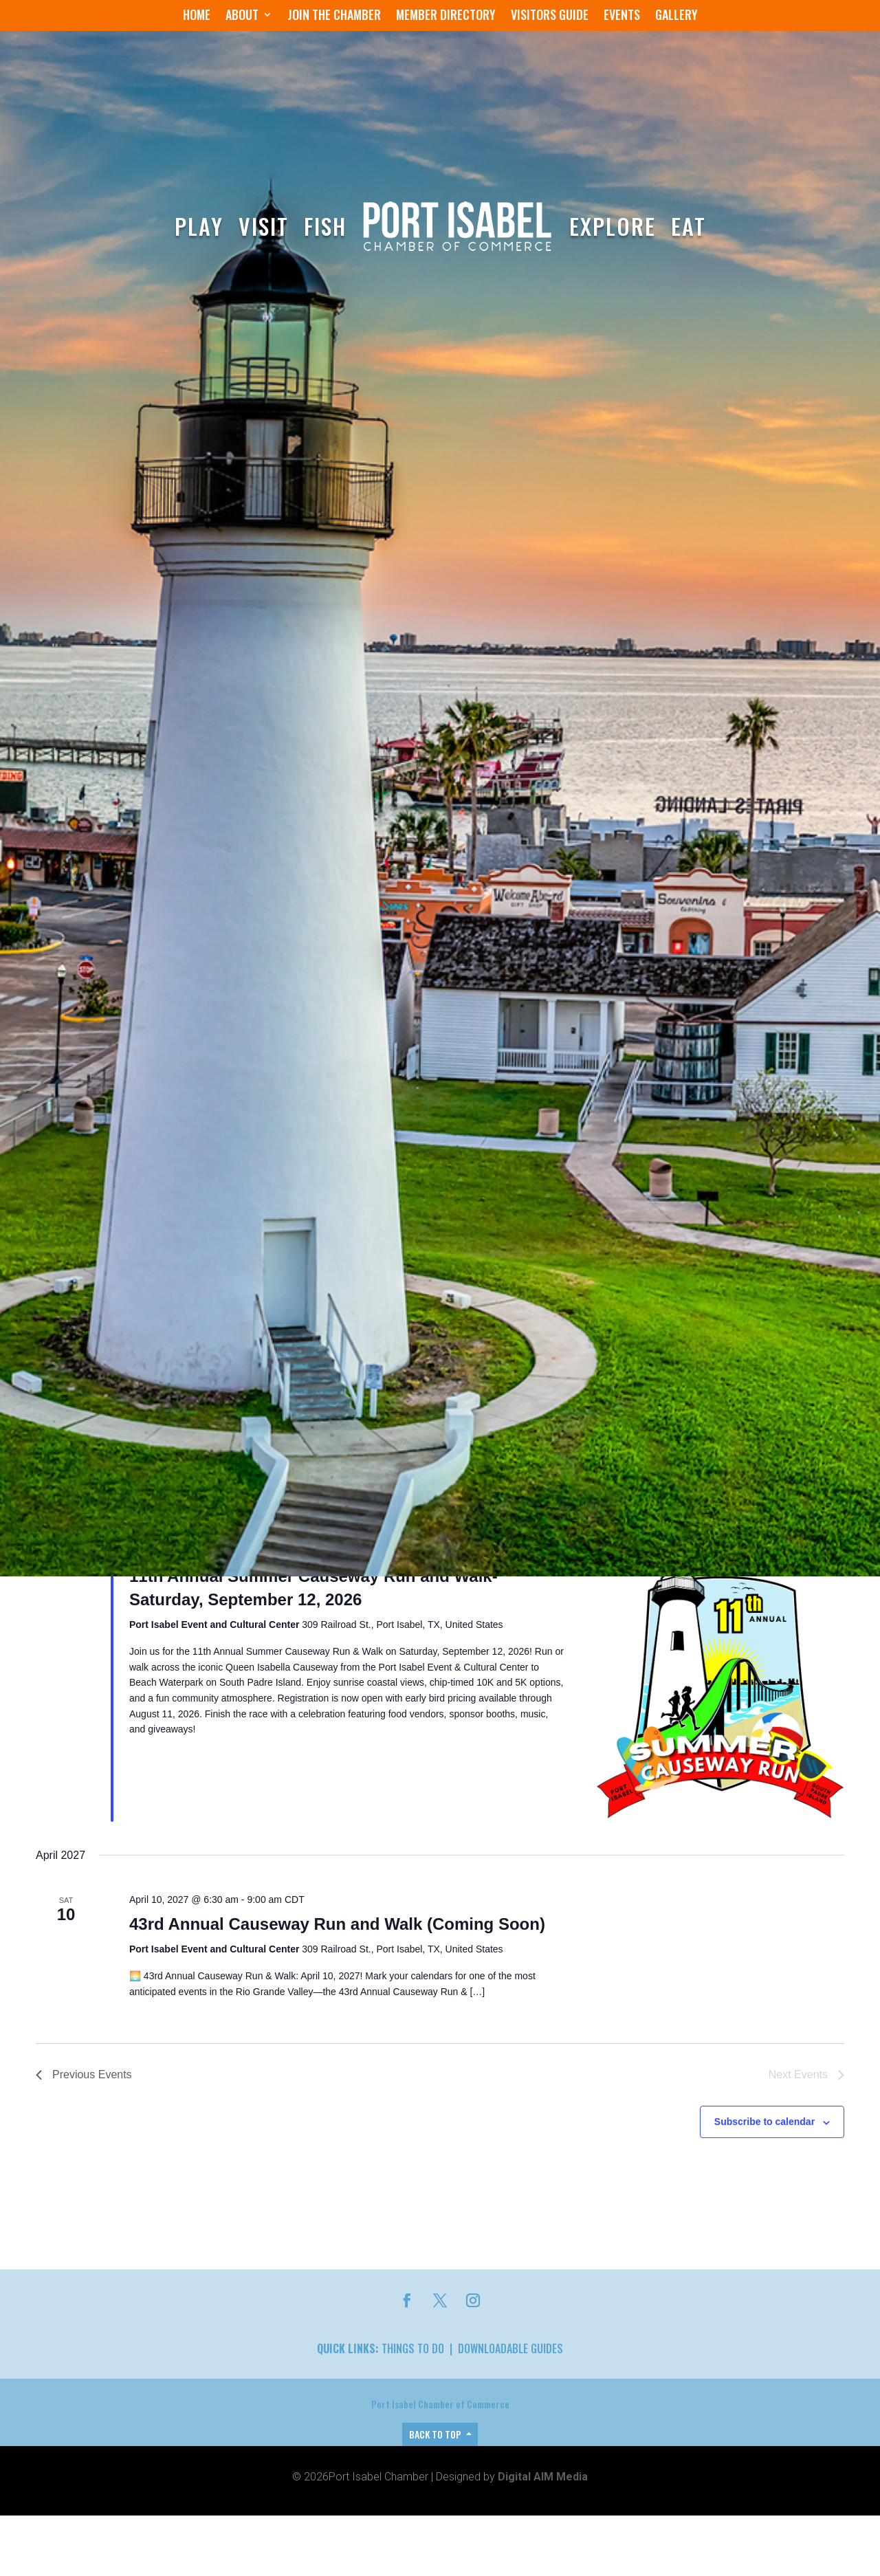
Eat (688, 226)
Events (622, 16)
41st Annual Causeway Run (236, 1923)
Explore (612, 226)
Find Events (675, 1751)
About (242, 16)
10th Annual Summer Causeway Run (272, 2244)
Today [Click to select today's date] (93, 1810)
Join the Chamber (334, 16)
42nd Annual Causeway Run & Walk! (271, 2564)
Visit (264, 226)
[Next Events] (57, 1811)
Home (196, 16)
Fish (325, 226)
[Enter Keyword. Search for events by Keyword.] (335, 1752)
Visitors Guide (549, 16)
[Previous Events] (39, 1811)
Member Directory (446, 16)
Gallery (676, 16)
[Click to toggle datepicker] (176, 1810)
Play (199, 226)
